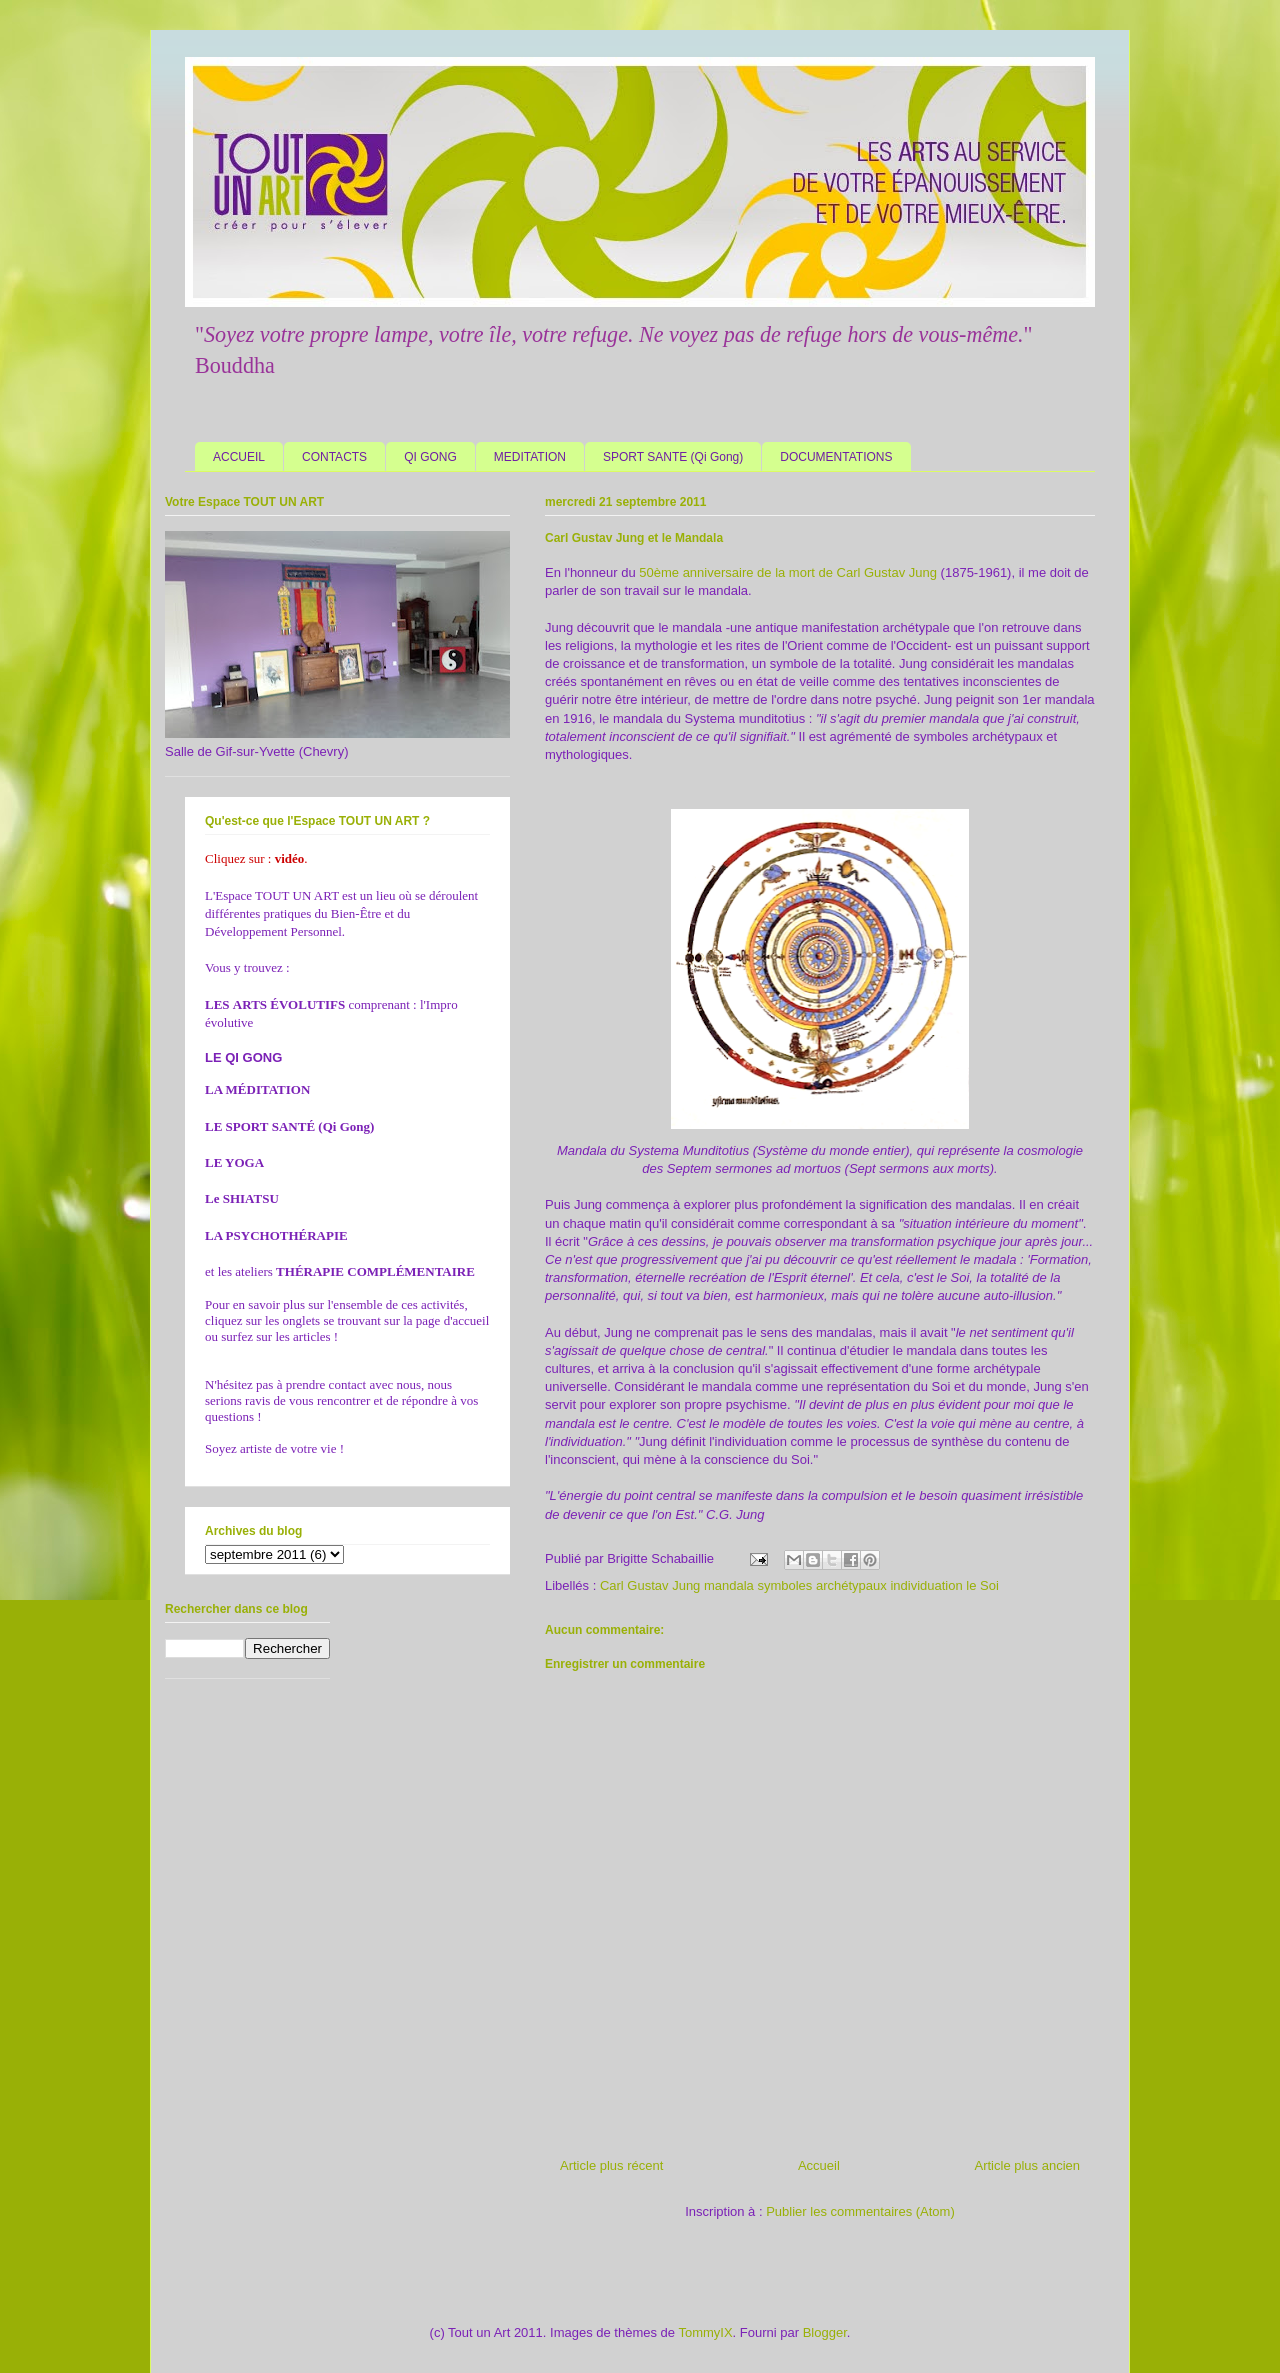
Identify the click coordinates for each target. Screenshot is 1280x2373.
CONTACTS (334, 457)
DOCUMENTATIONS (836, 457)
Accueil (819, 2165)
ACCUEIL (239, 457)
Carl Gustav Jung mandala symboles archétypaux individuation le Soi (799, 1585)
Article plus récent (611, 2165)
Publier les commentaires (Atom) (860, 2211)
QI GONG (430, 457)
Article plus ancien (1028, 2165)
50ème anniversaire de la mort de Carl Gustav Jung (788, 572)
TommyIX (705, 2332)
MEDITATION (530, 457)
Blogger (825, 2332)
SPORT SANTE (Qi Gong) (673, 457)
